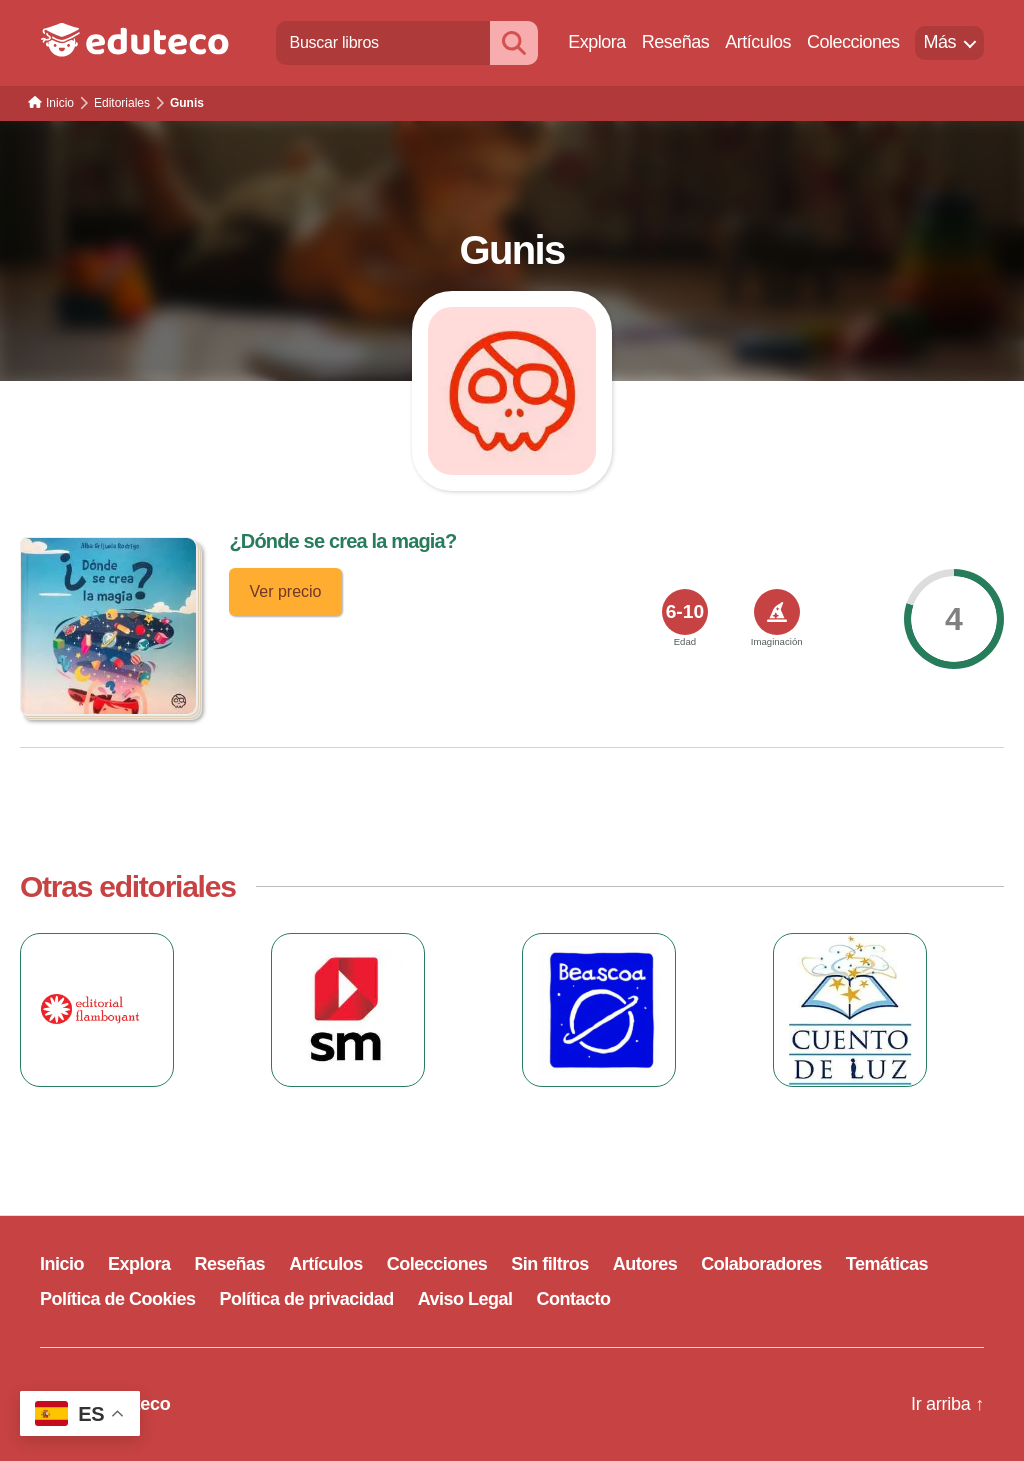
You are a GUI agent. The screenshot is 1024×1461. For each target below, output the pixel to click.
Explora (597, 42)
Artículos (758, 42)
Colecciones (853, 42)
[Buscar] (514, 42)
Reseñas (676, 42)
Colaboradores (761, 1264)
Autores (645, 1264)
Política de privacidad (307, 1299)
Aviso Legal (465, 1299)
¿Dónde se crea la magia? (342, 541)
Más (939, 42)
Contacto (574, 1299)
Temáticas (887, 1264)
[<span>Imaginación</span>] (777, 612)
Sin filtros (550, 1264)
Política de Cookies (118, 1299)
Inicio (62, 1264)
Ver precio (285, 591)
